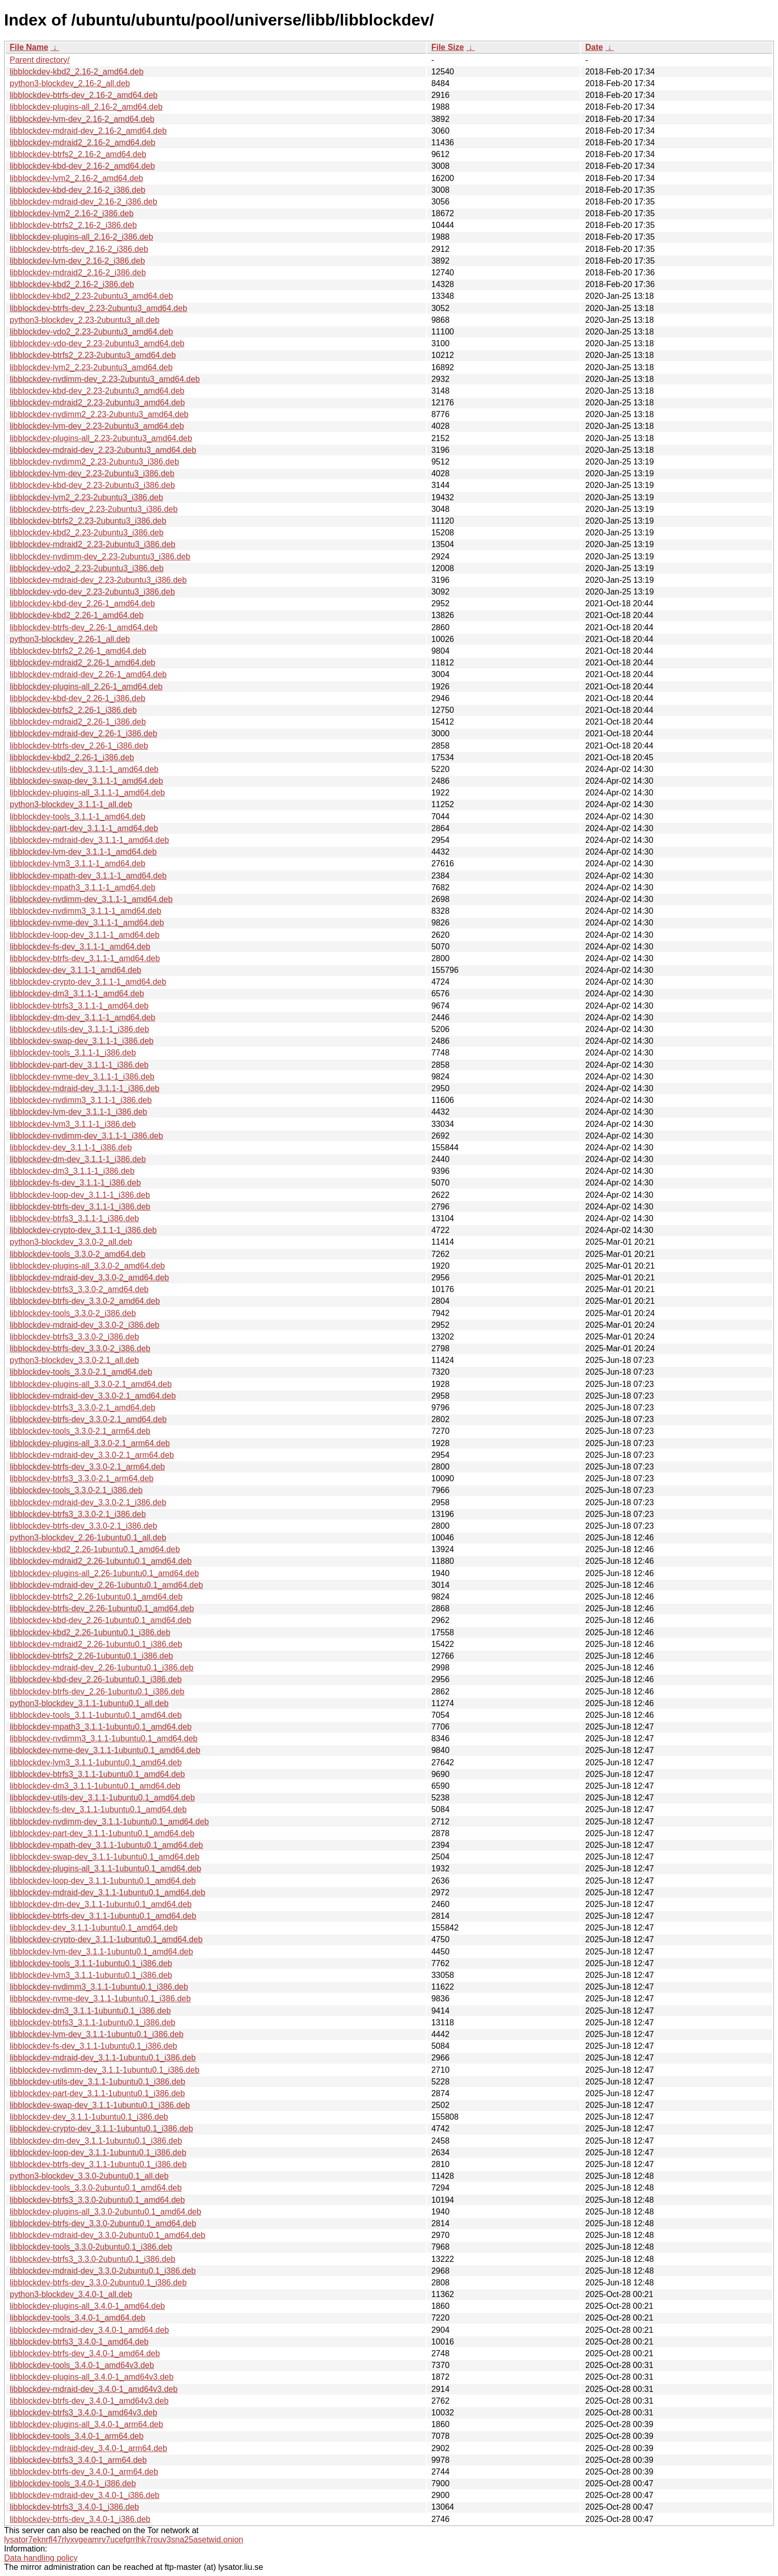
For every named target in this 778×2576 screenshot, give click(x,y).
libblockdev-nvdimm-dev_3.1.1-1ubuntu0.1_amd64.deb (109, 1821)
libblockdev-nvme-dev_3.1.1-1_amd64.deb (87, 922)
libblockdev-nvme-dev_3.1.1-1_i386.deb (82, 1076)
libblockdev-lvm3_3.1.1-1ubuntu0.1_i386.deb (91, 1975)
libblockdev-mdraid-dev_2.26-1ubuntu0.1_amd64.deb (106, 1585)
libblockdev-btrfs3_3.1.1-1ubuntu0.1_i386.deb (92, 2022)
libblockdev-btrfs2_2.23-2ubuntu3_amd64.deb (93, 355)
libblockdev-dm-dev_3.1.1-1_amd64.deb (83, 1017)
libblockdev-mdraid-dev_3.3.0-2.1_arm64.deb (92, 1455)
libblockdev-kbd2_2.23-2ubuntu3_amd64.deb (91, 296)
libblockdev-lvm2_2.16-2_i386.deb (72, 213)
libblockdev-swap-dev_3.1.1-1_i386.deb (82, 1041)
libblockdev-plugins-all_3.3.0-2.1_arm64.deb (90, 1443)
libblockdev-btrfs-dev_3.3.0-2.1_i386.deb (83, 1526)
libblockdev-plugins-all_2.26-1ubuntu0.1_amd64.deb (104, 1573)
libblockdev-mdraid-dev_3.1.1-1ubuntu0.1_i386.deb (103, 2057)
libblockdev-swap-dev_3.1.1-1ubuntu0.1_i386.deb (100, 2105)
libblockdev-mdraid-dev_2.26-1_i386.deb (83, 733)
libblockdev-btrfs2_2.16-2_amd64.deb (78, 154)
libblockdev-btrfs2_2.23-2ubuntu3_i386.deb (88, 521)
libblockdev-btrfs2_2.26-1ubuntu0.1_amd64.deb (96, 1596)
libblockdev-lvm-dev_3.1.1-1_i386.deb (78, 1111)
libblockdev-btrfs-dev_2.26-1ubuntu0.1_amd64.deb (102, 1608)
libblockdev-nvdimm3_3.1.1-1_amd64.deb (85, 911)
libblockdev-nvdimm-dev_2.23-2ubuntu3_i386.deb (100, 556)
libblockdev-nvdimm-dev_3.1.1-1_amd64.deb (91, 899)
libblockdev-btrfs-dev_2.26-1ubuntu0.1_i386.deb (97, 1691)
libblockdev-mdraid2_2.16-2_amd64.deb (83, 142)
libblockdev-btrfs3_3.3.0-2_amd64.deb (79, 1289)
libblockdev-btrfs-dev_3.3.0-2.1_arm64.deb (87, 1466)
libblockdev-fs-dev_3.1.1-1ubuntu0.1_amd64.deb (98, 1809)
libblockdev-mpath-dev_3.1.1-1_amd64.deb (88, 875)
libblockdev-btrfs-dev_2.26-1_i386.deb (79, 745)
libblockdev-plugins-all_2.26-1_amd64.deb (86, 686)
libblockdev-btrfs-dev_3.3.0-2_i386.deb (80, 1348)
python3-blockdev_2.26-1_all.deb (70, 639)
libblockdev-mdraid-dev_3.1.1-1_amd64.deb (89, 840)
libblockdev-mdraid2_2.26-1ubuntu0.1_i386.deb (96, 1644)
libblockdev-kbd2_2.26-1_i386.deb (72, 757)
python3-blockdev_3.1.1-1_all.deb (71, 804)
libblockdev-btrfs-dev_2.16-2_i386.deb (79, 249)
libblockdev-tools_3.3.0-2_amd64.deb (77, 1254)
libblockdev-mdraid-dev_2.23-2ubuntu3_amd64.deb (103, 450)
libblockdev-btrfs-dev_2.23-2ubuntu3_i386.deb (94, 509)
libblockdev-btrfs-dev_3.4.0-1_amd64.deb (85, 2353)
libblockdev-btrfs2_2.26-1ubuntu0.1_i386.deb (91, 1656)
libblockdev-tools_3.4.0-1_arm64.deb (76, 2436)
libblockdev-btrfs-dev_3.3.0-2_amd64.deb (85, 1301)
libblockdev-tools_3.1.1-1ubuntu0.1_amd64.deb (96, 1715)
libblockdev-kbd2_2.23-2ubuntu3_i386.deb (87, 532)
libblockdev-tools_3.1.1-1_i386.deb (73, 1052)
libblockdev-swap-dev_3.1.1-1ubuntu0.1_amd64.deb (104, 1856)
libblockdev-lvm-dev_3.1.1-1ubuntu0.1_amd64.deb (101, 1951)
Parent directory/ (39, 60)
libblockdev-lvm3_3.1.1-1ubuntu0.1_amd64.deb (96, 1762)
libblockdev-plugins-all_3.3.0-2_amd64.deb (87, 1265)
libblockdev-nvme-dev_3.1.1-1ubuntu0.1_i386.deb (100, 1998)
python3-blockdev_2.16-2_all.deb (70, 83)
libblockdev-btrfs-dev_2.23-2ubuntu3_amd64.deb (98, 308)
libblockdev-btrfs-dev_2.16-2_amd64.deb (84, 95)
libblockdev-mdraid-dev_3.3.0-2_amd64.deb (89, 1277)
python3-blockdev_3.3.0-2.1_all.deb (74, 1360)
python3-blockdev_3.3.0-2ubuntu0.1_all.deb (89, 2176)
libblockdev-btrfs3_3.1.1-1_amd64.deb (79, 1005)
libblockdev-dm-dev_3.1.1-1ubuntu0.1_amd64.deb (101, 1904)
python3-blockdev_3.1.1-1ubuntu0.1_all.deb (89, 1703)
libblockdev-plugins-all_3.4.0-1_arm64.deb (86, 2424)
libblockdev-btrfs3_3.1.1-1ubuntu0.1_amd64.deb (97, 1774)
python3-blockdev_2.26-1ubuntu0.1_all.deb (88, 1537)
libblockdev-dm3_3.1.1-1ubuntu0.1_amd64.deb (95, 1786)
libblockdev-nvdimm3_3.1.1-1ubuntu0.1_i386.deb (99, 1986)
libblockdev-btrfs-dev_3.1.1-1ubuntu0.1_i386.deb (98, 2164)
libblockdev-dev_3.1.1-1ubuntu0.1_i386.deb (89, 2117)
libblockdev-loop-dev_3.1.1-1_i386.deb (80, 1195)
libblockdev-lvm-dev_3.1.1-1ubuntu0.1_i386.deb (97, 2034)
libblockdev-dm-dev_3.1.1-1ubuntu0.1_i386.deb (96, 2140)
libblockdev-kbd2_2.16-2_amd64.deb (76, 71)
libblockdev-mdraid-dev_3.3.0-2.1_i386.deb (88, 1502)
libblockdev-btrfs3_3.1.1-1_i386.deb (74, 1218)
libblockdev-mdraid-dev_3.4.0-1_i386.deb (85, 2495)
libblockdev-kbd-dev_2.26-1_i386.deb (77, 698)
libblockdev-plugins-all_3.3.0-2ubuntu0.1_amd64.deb (105, 2211)
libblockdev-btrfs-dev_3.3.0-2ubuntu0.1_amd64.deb (103, 2223)
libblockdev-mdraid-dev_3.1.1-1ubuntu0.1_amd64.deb (107, 1892)
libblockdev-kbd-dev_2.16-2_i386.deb (77, 190)
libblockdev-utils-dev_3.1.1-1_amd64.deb (84, 769)
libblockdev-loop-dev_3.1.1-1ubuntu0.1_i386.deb (98, 2152)
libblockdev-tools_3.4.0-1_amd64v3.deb (82, 2365)
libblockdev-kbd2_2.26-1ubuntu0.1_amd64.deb (95, 1549)
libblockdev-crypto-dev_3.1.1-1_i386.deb (83, 1230)
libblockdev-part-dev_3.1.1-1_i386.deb (79, 1065)
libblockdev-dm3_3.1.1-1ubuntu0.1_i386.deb (90, 2010)
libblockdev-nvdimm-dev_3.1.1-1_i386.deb (86, 1135)
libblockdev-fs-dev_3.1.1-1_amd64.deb (80, 946)
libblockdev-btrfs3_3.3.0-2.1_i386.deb (78, 1514)
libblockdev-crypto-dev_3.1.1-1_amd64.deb (88, 981)
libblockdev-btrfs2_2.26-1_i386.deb (73, 710)
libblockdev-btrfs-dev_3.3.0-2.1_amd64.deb (88, 1419)
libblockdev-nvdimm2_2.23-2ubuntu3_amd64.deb (99, 414)
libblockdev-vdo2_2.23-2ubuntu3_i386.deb (87, 568)
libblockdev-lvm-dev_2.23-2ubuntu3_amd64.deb (97, 426)
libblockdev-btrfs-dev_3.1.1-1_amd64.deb (85, 958)
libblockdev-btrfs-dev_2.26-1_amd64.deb (84, 627)
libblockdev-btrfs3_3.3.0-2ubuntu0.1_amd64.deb (97, 2200)
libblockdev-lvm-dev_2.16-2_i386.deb (77, 260)
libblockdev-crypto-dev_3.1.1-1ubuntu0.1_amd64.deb (106, 1939)
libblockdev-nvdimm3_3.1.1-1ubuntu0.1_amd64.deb (103, 1738)
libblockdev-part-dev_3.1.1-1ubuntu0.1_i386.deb (97, 2093)
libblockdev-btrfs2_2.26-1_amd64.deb (78, 651)
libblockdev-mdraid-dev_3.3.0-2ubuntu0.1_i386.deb (103, 2270)
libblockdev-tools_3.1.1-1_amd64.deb (77, 816)
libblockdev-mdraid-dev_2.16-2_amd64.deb (88, 130)
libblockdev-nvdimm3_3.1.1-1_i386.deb (81, 1100)
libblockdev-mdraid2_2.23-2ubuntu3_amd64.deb (97, 402)
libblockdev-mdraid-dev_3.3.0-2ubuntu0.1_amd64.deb (107, 2235)
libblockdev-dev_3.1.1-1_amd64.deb (75, 970)
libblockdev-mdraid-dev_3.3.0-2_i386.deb (85, 1325)
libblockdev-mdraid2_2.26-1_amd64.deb (83, 662)
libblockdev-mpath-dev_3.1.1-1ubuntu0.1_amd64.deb (106, 1845)
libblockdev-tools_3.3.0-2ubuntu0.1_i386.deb (91, 2247)
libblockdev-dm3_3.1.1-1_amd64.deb (77, 993)
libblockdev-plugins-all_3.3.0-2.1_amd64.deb (91, 1384)
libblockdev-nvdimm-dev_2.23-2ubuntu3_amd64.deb (105, 379)
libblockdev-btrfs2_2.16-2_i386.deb (73, 225)
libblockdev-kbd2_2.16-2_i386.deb (72, 284)
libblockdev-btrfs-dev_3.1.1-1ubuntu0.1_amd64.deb (103, 1916)
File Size (447, 47)
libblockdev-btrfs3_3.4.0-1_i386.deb (74, 2507)
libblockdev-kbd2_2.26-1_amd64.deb (76, 615)
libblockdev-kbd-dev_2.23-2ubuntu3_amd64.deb (97, 391)
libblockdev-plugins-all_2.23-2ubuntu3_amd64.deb (101, 438)
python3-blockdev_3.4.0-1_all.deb (71, 2294)
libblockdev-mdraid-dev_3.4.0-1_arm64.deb (88, 2448)
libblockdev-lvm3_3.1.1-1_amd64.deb (77, 863)
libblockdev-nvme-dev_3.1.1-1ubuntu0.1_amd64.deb (105, 1750)
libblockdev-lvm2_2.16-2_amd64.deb (76, 178)
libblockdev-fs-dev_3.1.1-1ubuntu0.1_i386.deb (93, 2046)
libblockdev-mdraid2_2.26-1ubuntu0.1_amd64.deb (101, 1561)
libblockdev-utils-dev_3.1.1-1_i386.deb (79, 1029)
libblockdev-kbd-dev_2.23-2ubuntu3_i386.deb (92, 485)
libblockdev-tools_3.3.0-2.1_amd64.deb (81, 1372)
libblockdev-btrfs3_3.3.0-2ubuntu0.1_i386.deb (92, 2259)
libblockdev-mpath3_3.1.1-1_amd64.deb (83, 887)
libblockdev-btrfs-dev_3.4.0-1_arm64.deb (84, 2471)
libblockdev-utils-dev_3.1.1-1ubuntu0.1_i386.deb (97, 2081)
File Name (29, 47)
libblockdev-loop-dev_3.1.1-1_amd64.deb (85, 935)
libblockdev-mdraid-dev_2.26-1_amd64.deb (88, 674)
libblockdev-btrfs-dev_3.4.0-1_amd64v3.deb (89, 2401)
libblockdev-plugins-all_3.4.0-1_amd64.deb (87, 2306)
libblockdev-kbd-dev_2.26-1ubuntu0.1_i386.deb (96, 1679)
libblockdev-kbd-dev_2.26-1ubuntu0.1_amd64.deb (100, 1620)
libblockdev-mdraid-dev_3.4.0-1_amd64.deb (89, 2330)
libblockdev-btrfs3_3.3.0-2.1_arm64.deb (82, 1478)
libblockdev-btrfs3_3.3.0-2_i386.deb (74, 1336)
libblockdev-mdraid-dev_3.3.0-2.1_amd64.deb (93, 1396)
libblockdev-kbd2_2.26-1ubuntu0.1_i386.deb (90, 1632)
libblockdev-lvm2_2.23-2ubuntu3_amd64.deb (91, 367)
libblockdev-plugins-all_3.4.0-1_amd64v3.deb (91, 2377)
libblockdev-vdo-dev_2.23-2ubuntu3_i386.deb (92, 591)
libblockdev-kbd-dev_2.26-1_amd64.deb (82, 603)
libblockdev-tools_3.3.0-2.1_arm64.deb (80, 1431)
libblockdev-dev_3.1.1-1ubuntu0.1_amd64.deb (94, 1927)
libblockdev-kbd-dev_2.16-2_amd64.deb (82, 166)
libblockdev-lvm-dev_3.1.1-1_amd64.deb (83, 851)
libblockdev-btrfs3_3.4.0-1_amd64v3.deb (83, 2412)
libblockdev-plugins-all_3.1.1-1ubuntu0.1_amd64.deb (105, 1868)
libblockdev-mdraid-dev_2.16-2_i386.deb (83, 201)
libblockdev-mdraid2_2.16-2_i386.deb (78, 272)
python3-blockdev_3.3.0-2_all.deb (71, 1242)
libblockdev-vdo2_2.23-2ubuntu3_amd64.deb (91, 331)
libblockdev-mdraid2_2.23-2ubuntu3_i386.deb (92, 544)
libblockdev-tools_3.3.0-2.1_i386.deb (76, 1490)
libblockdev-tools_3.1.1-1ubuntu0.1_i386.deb (91, 1963)
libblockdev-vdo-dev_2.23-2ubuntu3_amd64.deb (97, 343)
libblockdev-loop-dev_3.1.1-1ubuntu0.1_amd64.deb (103, 1880)
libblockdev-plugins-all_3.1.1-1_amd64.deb (87, 792)
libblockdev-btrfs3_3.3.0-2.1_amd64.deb (83, 1407)
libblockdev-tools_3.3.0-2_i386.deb (73, 1313)
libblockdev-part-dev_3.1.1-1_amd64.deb (84, 828)
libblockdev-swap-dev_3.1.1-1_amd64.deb (86, 781)
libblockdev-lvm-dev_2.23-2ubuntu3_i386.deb (92, 473)
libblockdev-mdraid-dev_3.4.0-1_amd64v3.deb (94, 2389)
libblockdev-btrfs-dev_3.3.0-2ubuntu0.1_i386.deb (98, 2282)
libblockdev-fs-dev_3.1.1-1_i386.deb (75, 1182)
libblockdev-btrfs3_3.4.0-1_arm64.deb (78, 2460)
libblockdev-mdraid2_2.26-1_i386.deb (78, 721)
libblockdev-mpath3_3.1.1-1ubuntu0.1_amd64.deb (101, 1726)
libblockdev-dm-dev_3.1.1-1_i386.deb (78, 1159)
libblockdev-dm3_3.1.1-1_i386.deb (72, 1171)
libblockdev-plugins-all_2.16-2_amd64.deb (86, 106)
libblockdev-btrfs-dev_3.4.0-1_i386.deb (80, 2519)
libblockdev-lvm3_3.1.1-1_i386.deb (73, 1124)
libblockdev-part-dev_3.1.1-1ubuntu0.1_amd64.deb (102, 1833)
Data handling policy (41, 2558)
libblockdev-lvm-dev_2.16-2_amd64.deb (82, 119)
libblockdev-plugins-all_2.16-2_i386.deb (81, 237)
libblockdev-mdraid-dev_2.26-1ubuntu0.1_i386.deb (101, 1667)
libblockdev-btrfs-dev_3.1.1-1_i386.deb (80, 1206)
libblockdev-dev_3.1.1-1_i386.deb (71, 1147)
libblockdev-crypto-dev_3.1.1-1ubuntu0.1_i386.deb (101, 2128)
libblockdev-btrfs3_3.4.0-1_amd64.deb (79, 2341)
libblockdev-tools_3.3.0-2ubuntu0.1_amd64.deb (96, 2187)
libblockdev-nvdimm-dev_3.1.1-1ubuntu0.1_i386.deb (104, 2070)
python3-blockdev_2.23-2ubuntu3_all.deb (85, 320)
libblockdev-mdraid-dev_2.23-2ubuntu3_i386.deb (98, 580)
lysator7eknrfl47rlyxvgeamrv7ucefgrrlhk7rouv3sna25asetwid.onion (123, 2539)
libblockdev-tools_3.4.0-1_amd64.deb (77, 2317)
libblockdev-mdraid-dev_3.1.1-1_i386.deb (85, 1088)
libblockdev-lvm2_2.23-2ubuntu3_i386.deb (86, 497)
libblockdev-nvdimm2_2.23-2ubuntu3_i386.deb (94, 461)
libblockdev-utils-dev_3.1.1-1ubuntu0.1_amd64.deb (102, 1797)
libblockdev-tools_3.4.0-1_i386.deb (73, 2483)
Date (594, 47)
